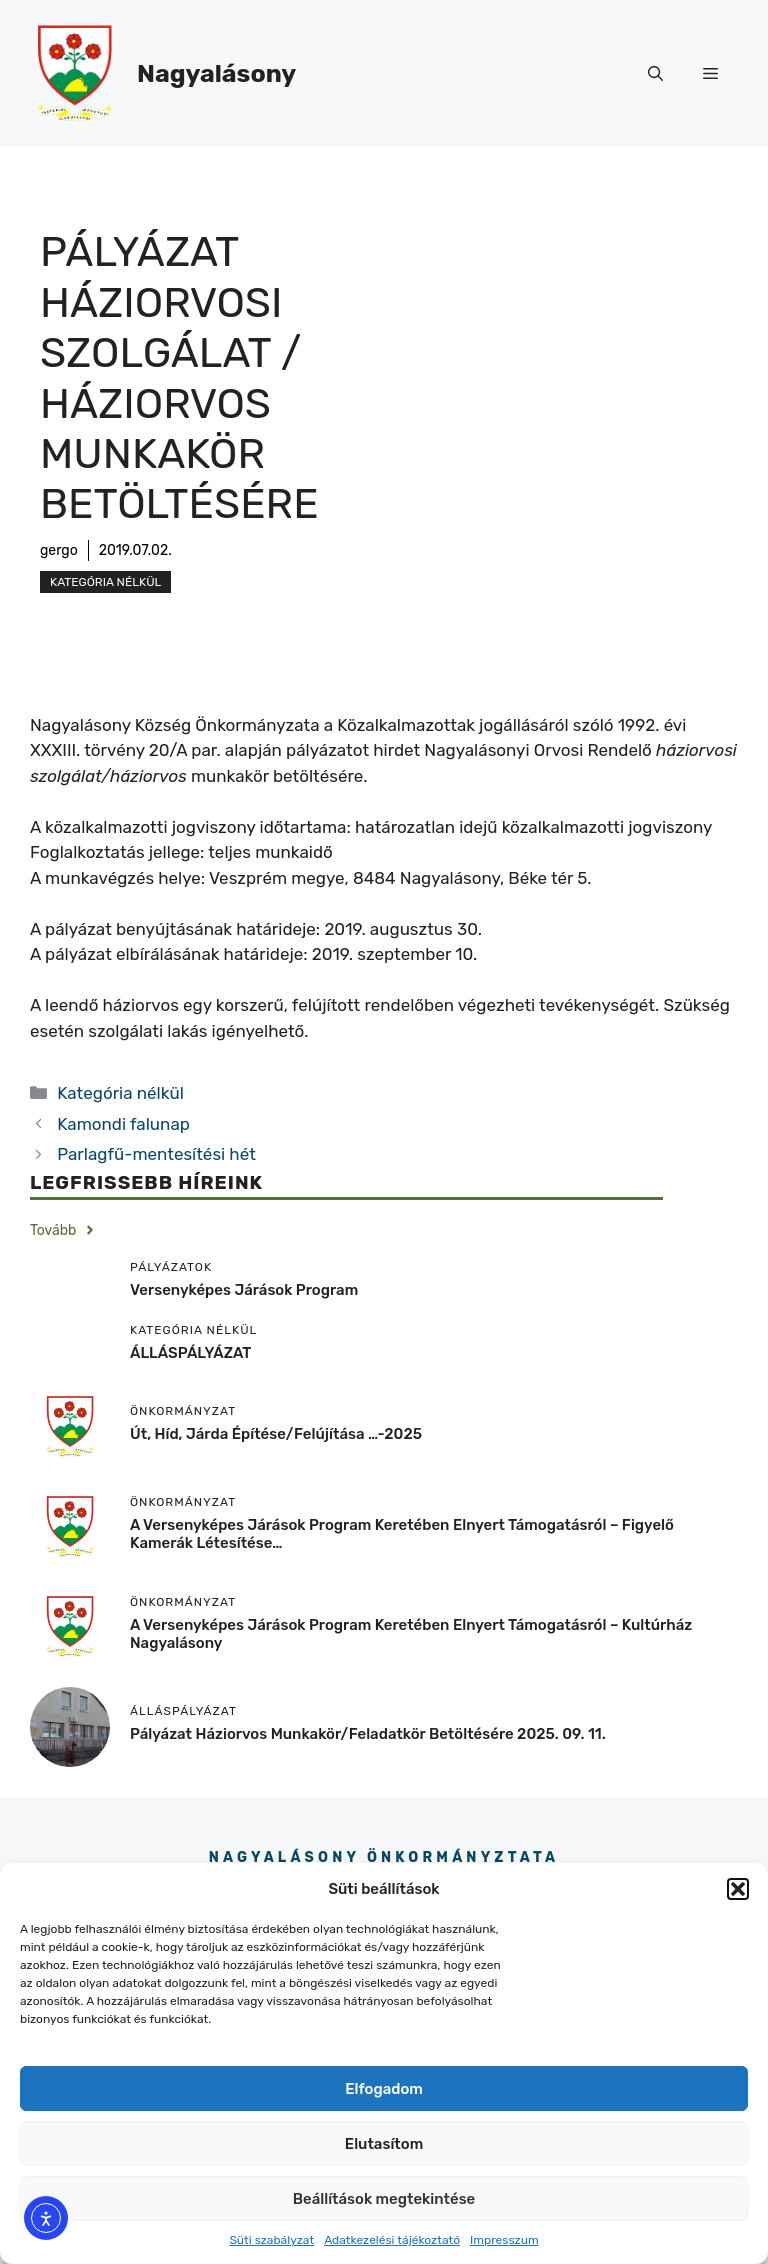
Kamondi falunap (123, 1124)
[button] (738, 1889)
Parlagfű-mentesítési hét (156, 1154)
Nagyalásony (216, 73)
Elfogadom (384, 2089)
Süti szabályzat (271, 2240)
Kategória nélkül (105, 582)
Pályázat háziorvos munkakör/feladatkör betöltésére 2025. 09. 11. (368, 1734)
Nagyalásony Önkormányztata (384, 1857)
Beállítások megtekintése (384, 2199)
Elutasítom (384, 2144)
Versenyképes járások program (244, 1290)
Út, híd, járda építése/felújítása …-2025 (276, 1434)
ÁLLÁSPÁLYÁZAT (190, 1353)
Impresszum (504, 2240)
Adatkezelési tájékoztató (392, 2240)
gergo (59, 550)
